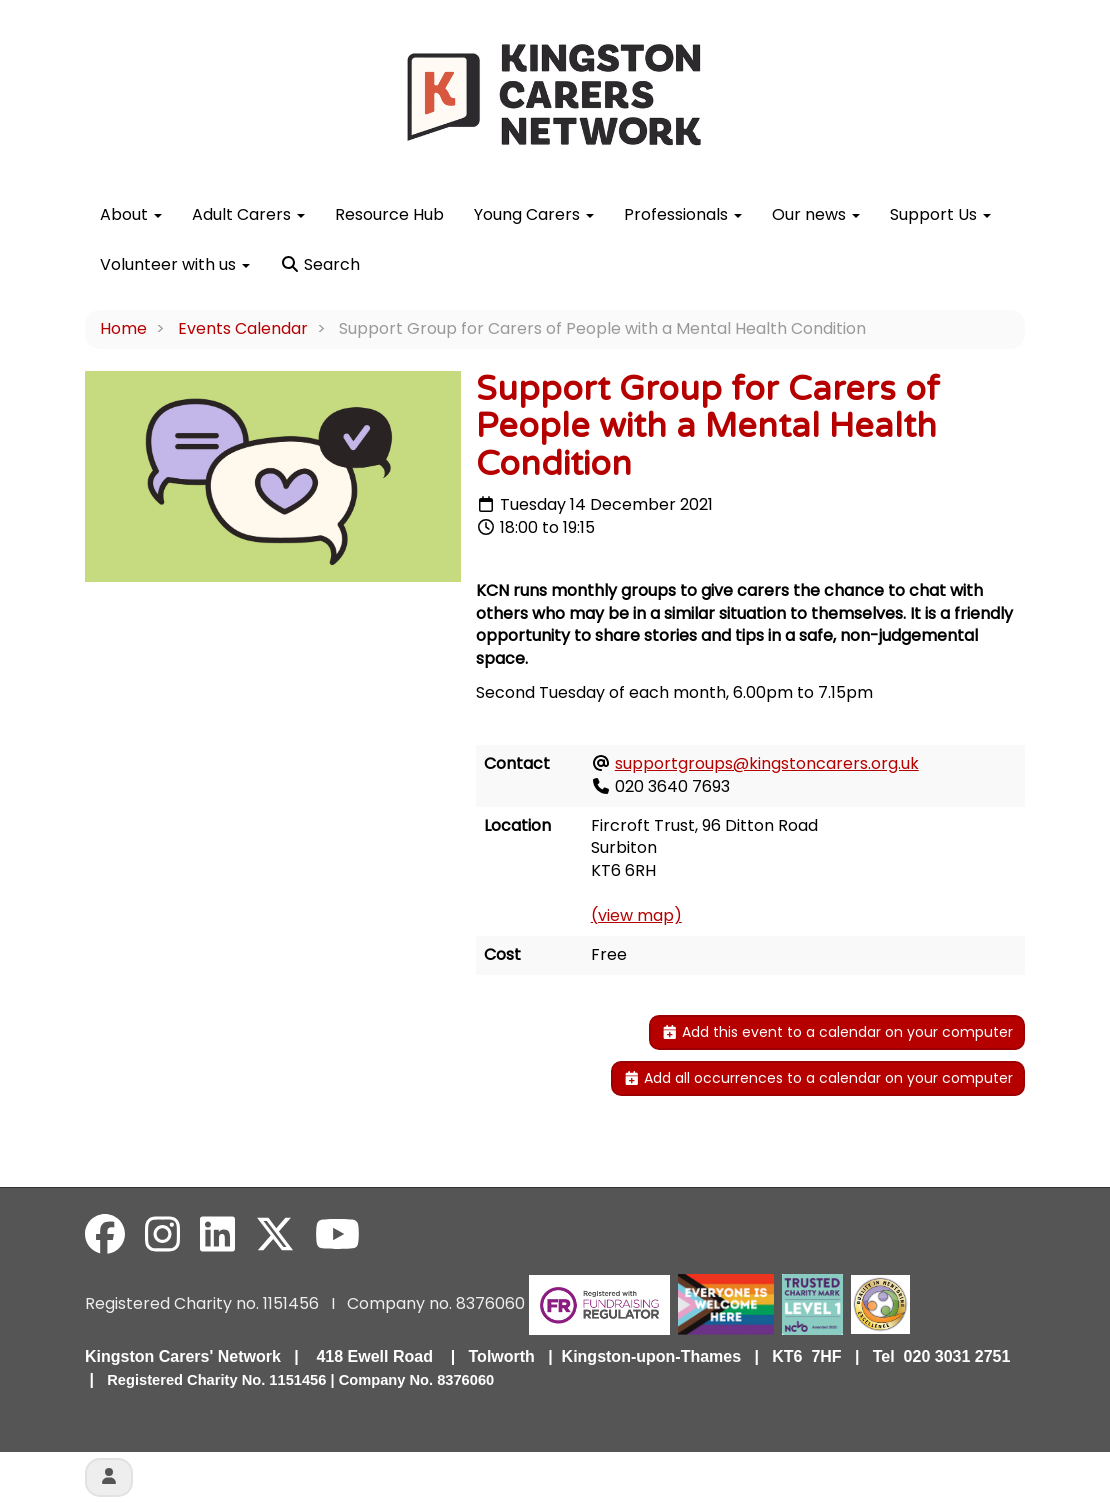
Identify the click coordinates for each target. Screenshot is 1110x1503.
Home (123, 328)
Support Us (940, 214)
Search (320, 264)
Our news (816, 214)
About (131, 214)
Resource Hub (389, 214)
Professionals (683, 214)
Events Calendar (243, 328)
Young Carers (534, 214)
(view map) (636, 915)
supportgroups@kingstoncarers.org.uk (767, 763)
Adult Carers (248, 214)
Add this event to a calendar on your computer (837, 1032)
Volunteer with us (175, 264)
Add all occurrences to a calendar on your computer (818, 1078)
